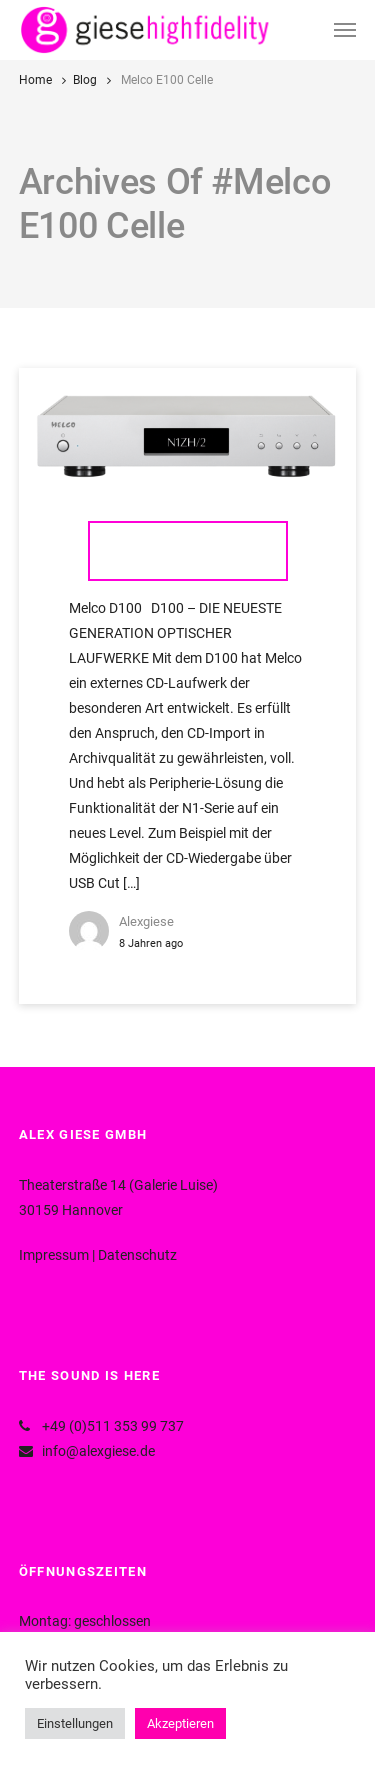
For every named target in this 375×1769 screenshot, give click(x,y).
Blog (85, 80)
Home (35, 80)
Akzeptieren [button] (180, 1723)
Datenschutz (137, 1255)
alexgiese (146, 921)
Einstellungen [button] (75, 1723)
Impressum (54, 1255)
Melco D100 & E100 (188, 550)
